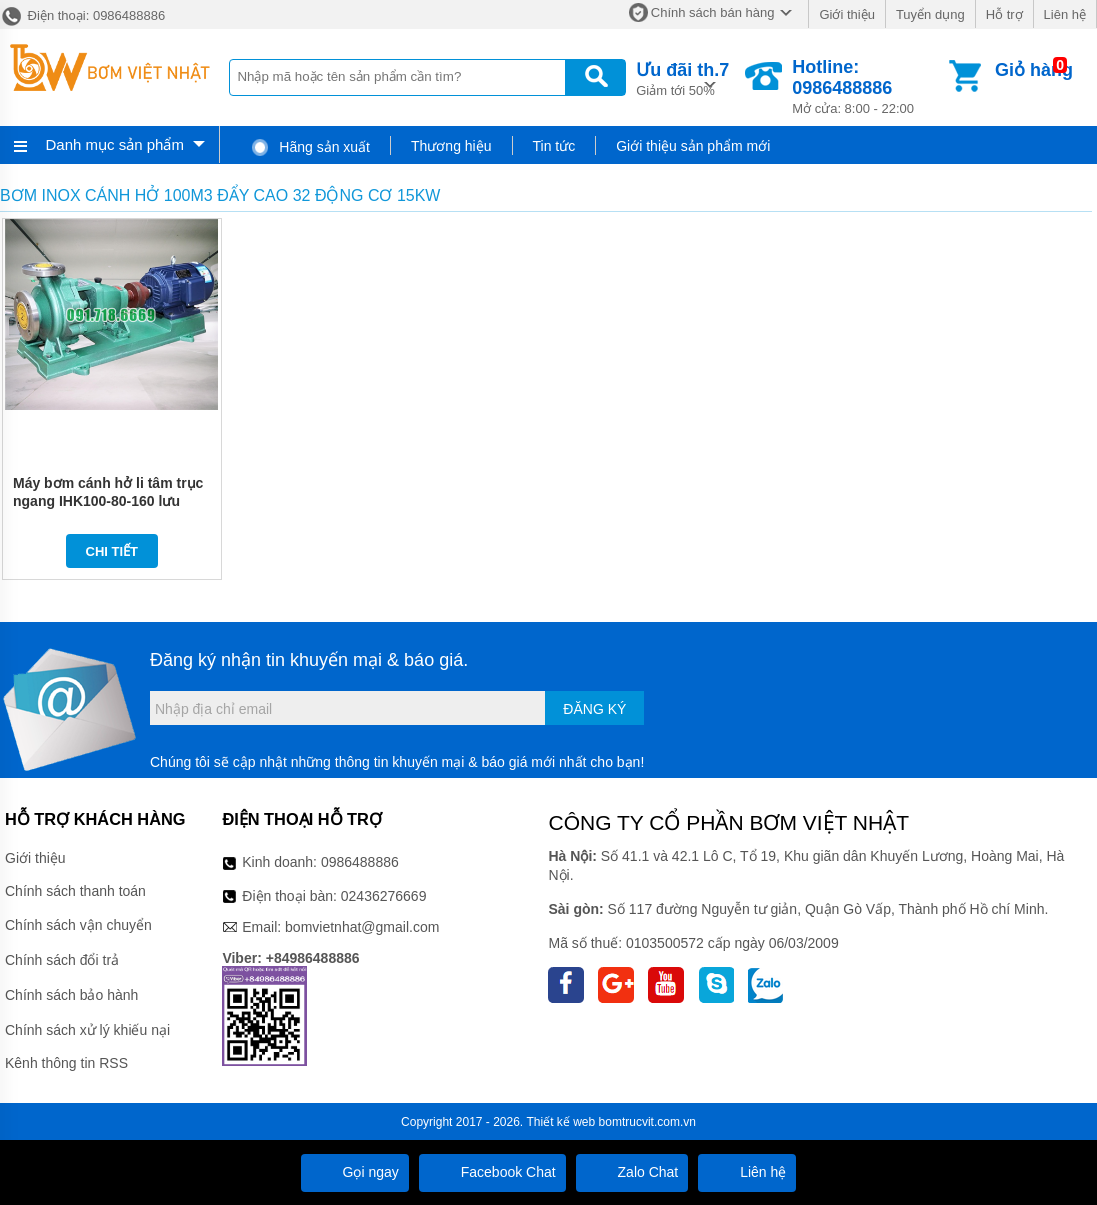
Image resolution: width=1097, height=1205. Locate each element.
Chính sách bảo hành (71, 995)
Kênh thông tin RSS (66, 1063)
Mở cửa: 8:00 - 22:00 (868, 86)
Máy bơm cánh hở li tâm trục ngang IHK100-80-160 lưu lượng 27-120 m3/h (108, 501)
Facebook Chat (492, 1172)
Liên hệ (1065, 14)
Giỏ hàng (1034, 70)
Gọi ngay (355, 1172)
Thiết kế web (561, 1122)
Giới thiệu (846, 14)
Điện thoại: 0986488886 (82, 15)
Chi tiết (112, 551)
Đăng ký (594, 709)
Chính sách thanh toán (75, 891)
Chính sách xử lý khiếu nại (87, 1030)
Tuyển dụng (930, 14)
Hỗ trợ (1004, 14)
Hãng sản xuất (310, 147)
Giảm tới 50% (682, 77)
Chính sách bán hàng (713, 12)
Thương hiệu (451, 146)
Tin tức (554, 146)
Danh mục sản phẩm (115, 144)
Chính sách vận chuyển (78, 925)
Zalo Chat (632, 1172)
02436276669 (384, 896)
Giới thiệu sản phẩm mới (693, 146)
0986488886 (360, 862)
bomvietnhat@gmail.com (362, 927)
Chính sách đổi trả (62, 960)
